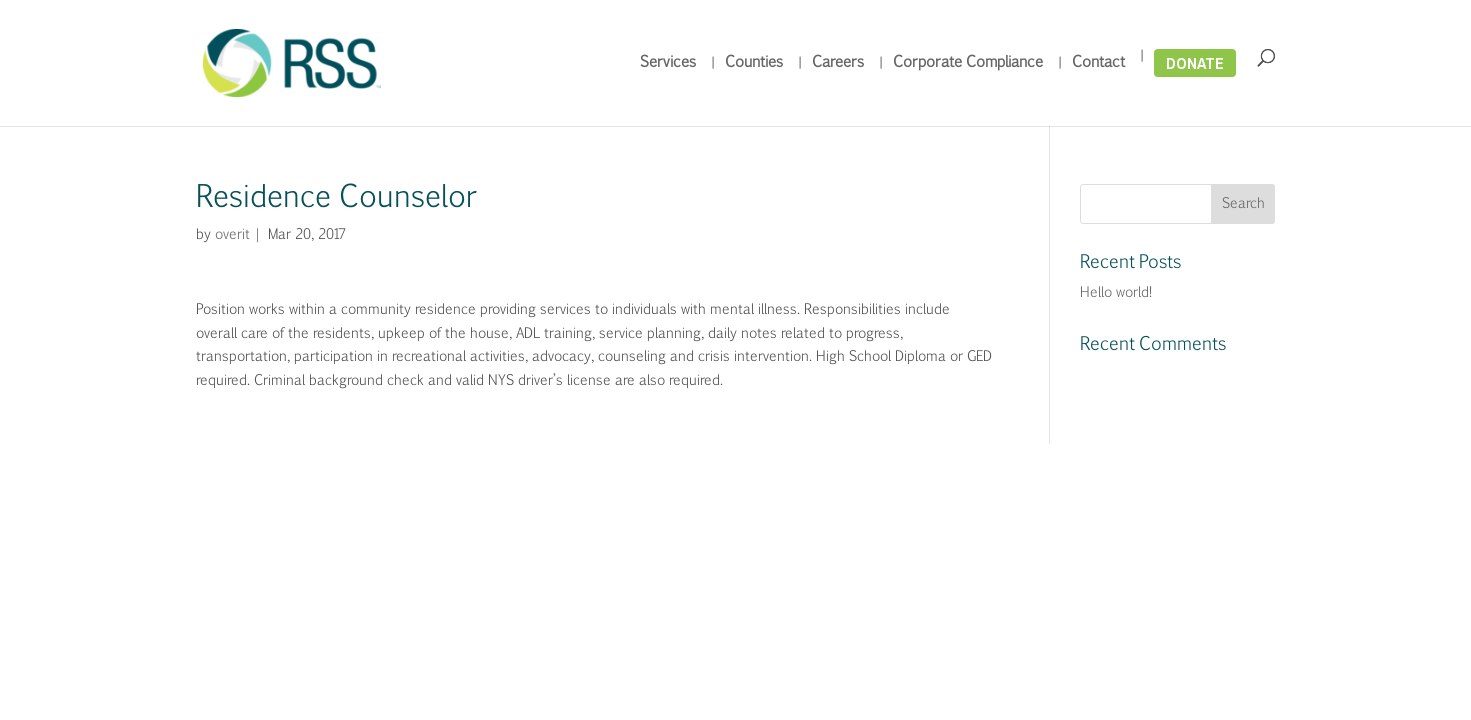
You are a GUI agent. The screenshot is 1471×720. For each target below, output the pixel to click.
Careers (838, 63)
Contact (1098, 63)
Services (668, 63)
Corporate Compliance (968, 63)
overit (231, 235)
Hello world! (1116, 293)
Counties (754, 63)
